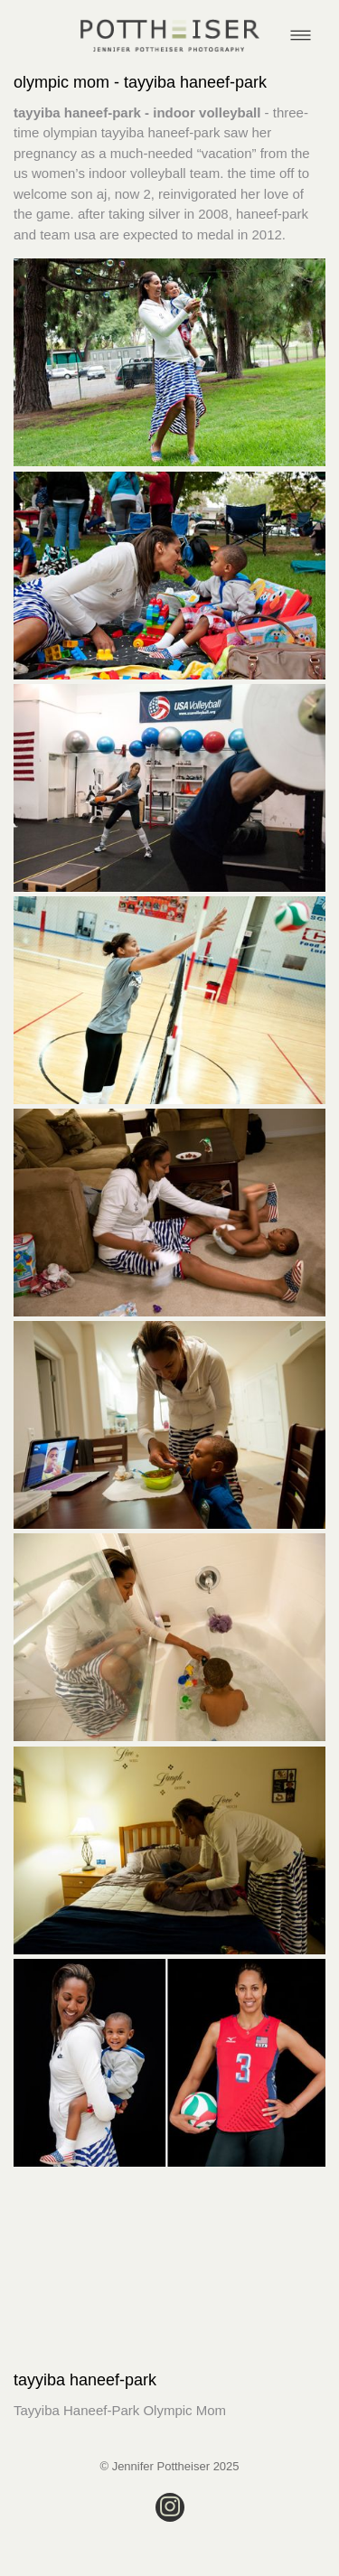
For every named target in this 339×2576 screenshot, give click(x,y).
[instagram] (169, 2507)
